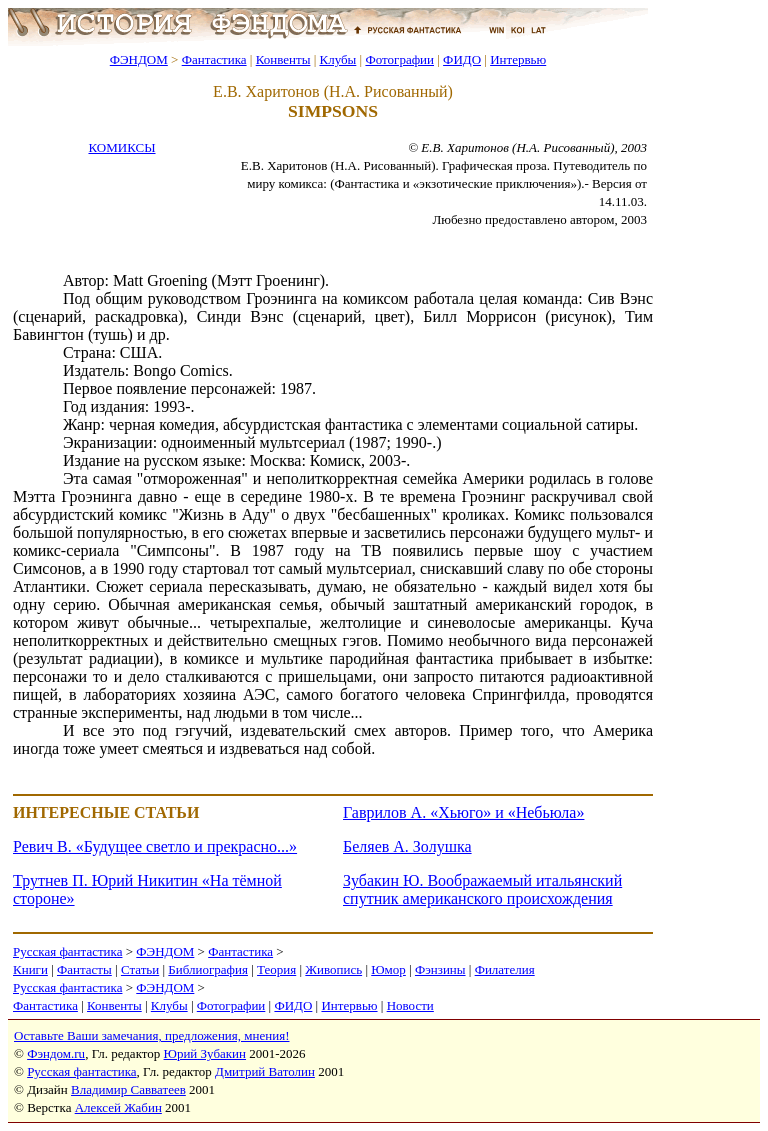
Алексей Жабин (118, 1107)
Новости (410, 1005)
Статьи (140, 969)
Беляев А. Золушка (407, 846)
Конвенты (283, 59)
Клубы (337, 59)
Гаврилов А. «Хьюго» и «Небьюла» (463, 812)
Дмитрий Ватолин (265, 1071)
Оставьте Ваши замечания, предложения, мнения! (151, 1035)
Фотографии (399, 59)
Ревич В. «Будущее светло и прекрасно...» (155, 846)
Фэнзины (440, 969)
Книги (30, 969)
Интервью (518, 59)
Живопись (333, 969)
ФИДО (462, 59)
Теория (276, 969)
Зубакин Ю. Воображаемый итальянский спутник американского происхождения (482, 889)
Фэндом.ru (56, 1053)
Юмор (388, 969)
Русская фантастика (67, 951)
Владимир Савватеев (128, 1089)
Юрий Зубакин (205, 1053)
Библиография (208, 969)
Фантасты (84, 969)
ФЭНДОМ (139, 59)
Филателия (505, 969)
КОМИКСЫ (121, 147)
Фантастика (214, 59)
